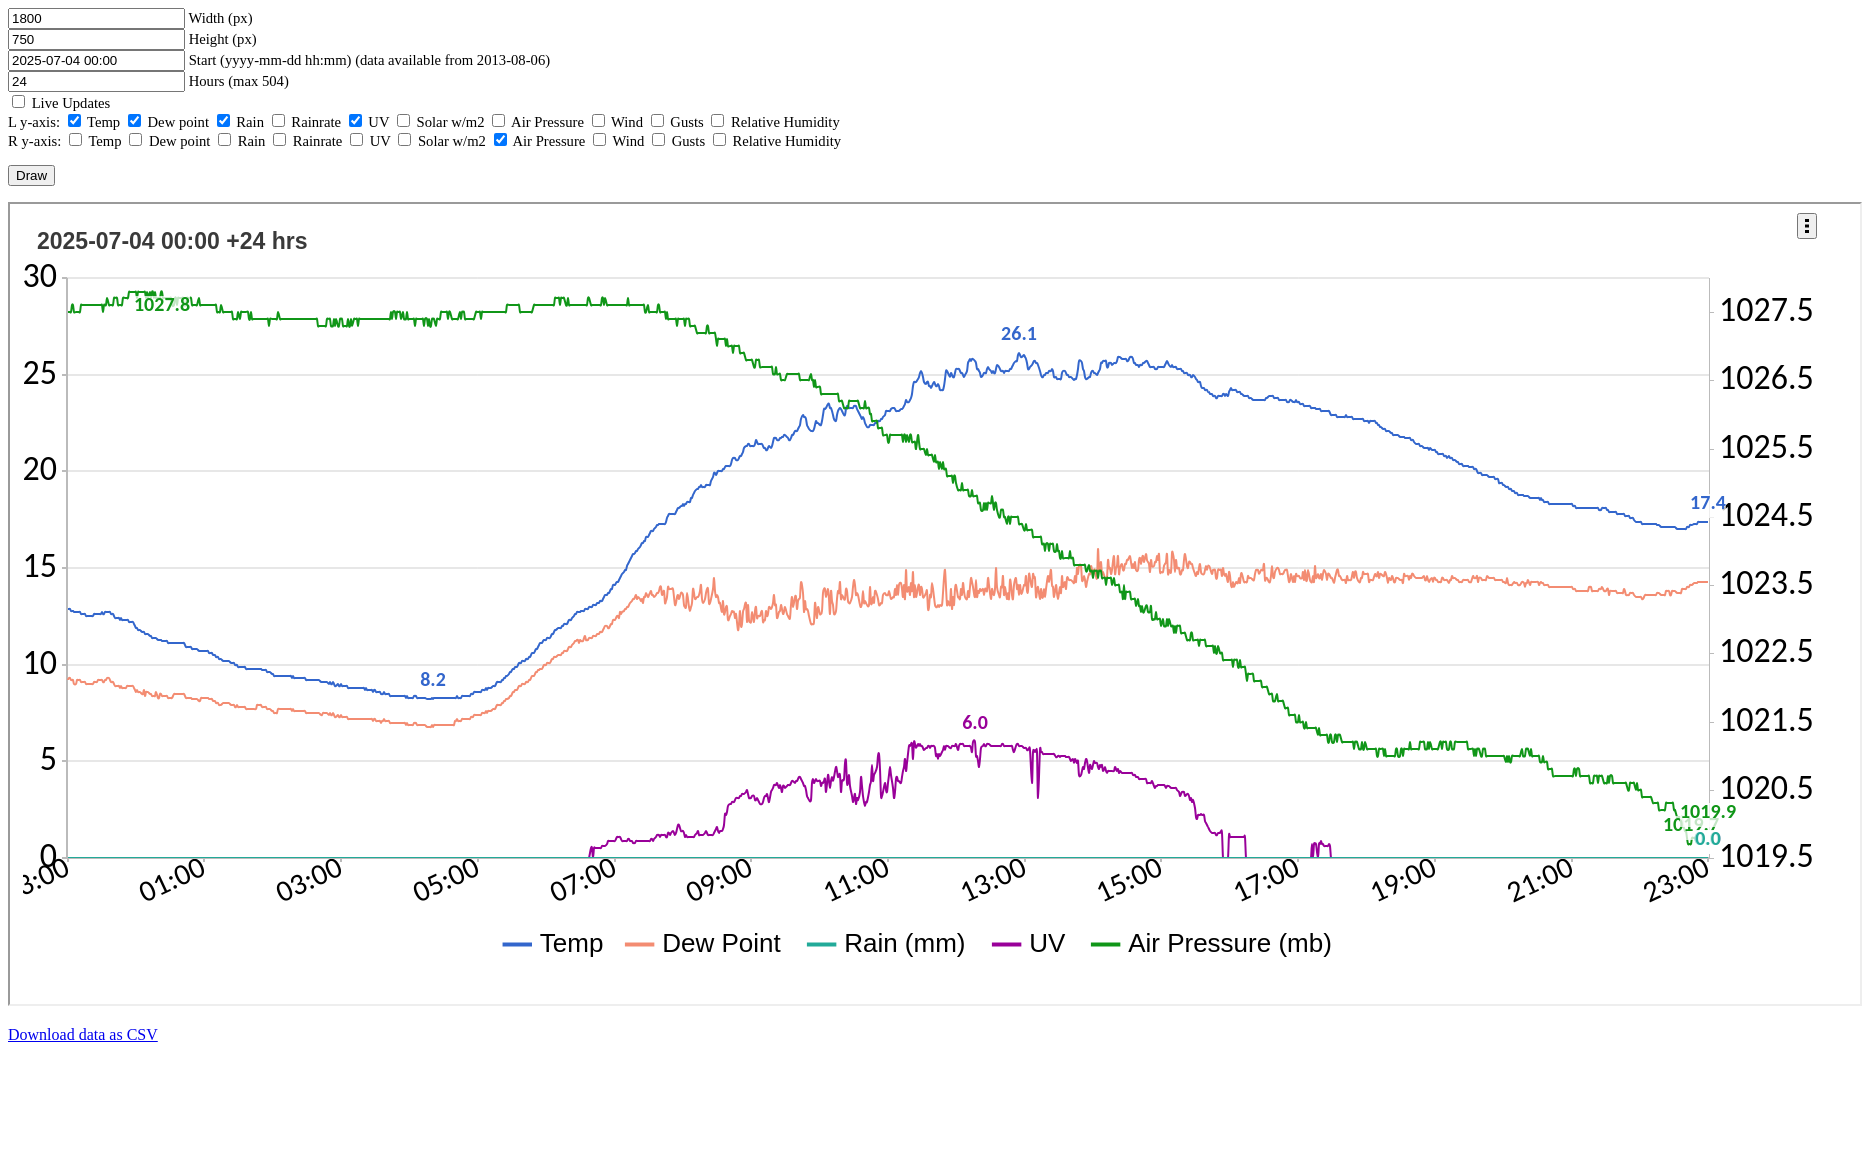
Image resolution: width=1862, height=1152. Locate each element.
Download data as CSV (83, 1034)
